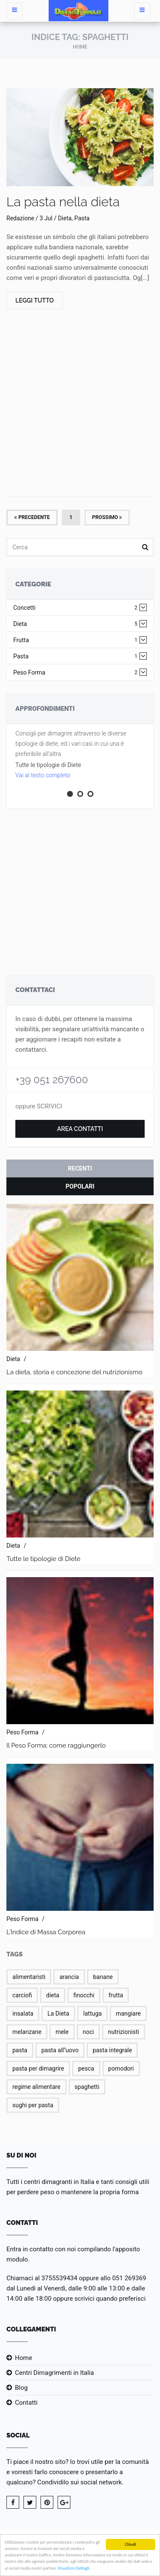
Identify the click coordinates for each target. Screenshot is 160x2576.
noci (88, 2031)
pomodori (121, 2068)
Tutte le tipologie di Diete (43, 1559)
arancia (69, 1976)
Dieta (75, 624)
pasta (19, 2050)
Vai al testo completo (42, 775)
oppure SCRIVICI (38, 1106)
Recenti (80, 1168)
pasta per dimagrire (38, 2068)
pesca (86, 2068)
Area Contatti (80, 1128)
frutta (115, 1995)
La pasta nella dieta (62, 201)
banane (103, 1976)
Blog (21, 2387)
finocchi (83, 1995)
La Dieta (58, 2013)
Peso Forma (75, 672)
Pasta (75, 656)
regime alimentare (36, 2086)
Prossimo (107, 517)
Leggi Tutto (34, 300)
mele (62, 2031)
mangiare (128, 2013)
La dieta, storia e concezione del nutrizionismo (74, 1372)
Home (80, 47)
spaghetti (87, 2086)
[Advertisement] (80, 404)
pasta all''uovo (60, 2050)
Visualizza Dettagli (73, 2568)
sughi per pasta (32, 2105)
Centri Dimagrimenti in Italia (54, 2373)
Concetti (75, 608)
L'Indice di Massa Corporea (45, 1932)
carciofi (22, 1995)
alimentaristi (28, 1976)
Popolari (80, 1186)
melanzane (26, 2031)
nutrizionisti (123, 2031)
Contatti (26, 2402)
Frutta (75, 640)
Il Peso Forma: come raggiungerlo (56, 1745)
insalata (22, 2013)
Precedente (32, 517)
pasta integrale (112, 2050)
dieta (52, 1995)
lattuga (92, 2013)
